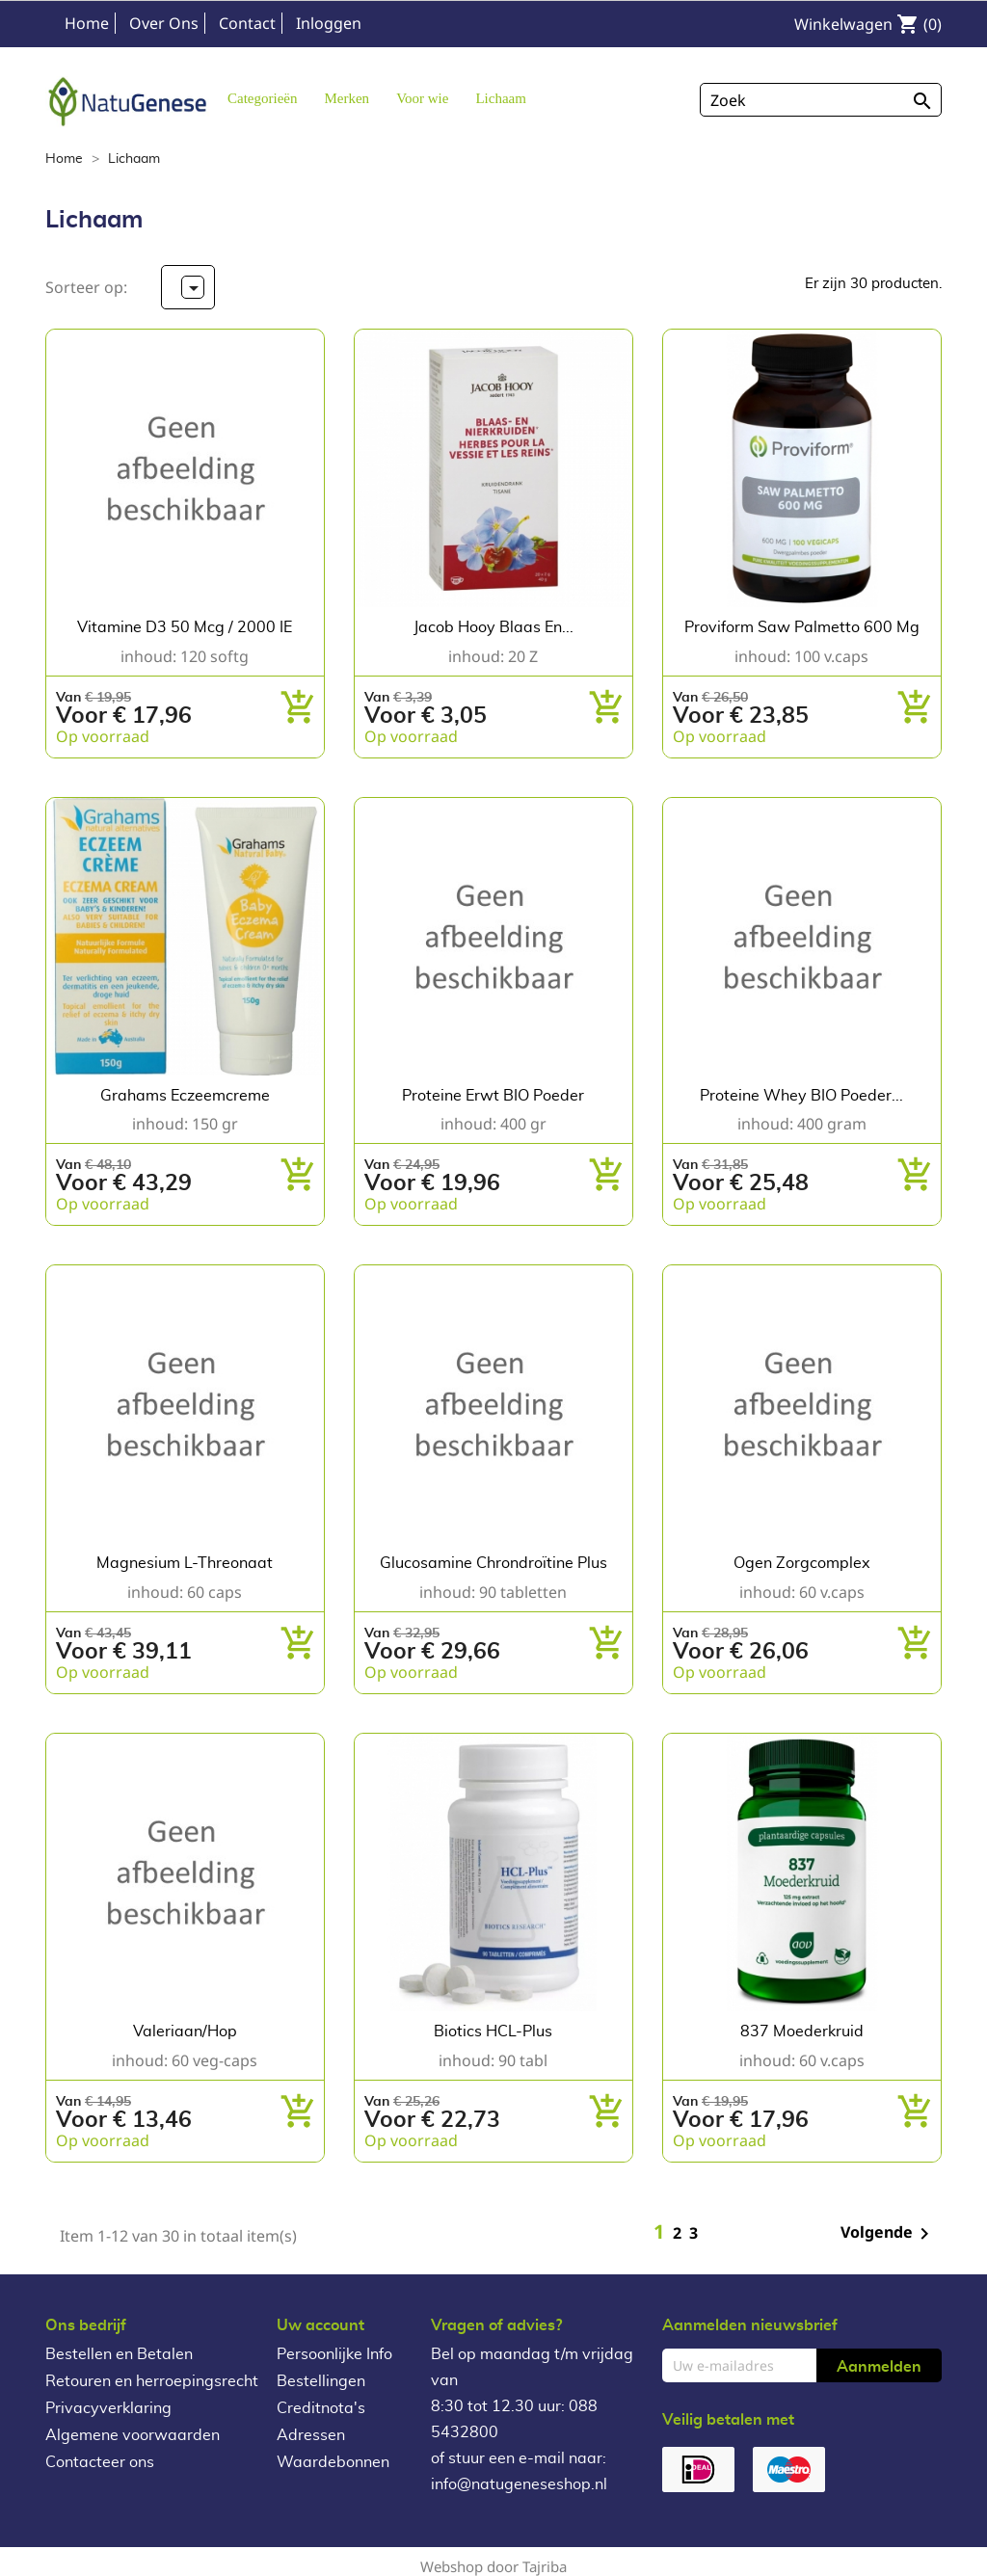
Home (87, 23)
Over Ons (164, 23)
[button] (346, 98)
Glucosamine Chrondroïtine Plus (493, 1563)
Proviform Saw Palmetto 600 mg (802, 627)
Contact (247, 23)
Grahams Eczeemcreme (185, 1095)
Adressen (311, 2435)
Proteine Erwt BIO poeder (493, 1095)
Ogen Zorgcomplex (802, 1563)
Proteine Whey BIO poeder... (801, 1095)
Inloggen (328, 23)
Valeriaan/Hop (185, 2031)
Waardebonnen (333, 2462)
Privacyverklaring (108, 2408)
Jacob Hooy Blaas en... (493, 627)
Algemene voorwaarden (132, 2435)
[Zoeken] (821, 100)
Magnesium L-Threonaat (184, 1563)
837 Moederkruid (802, 2031)
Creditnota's (321, 2408)
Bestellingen (321, 2381)
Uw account (320, 2325)
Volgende (888, 2233)
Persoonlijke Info (334, 2354)
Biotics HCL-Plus (493, 2031)
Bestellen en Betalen (119, 2354)
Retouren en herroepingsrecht (151, 2381)
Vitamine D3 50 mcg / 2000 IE (184, 627)
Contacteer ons (99, 2462)
